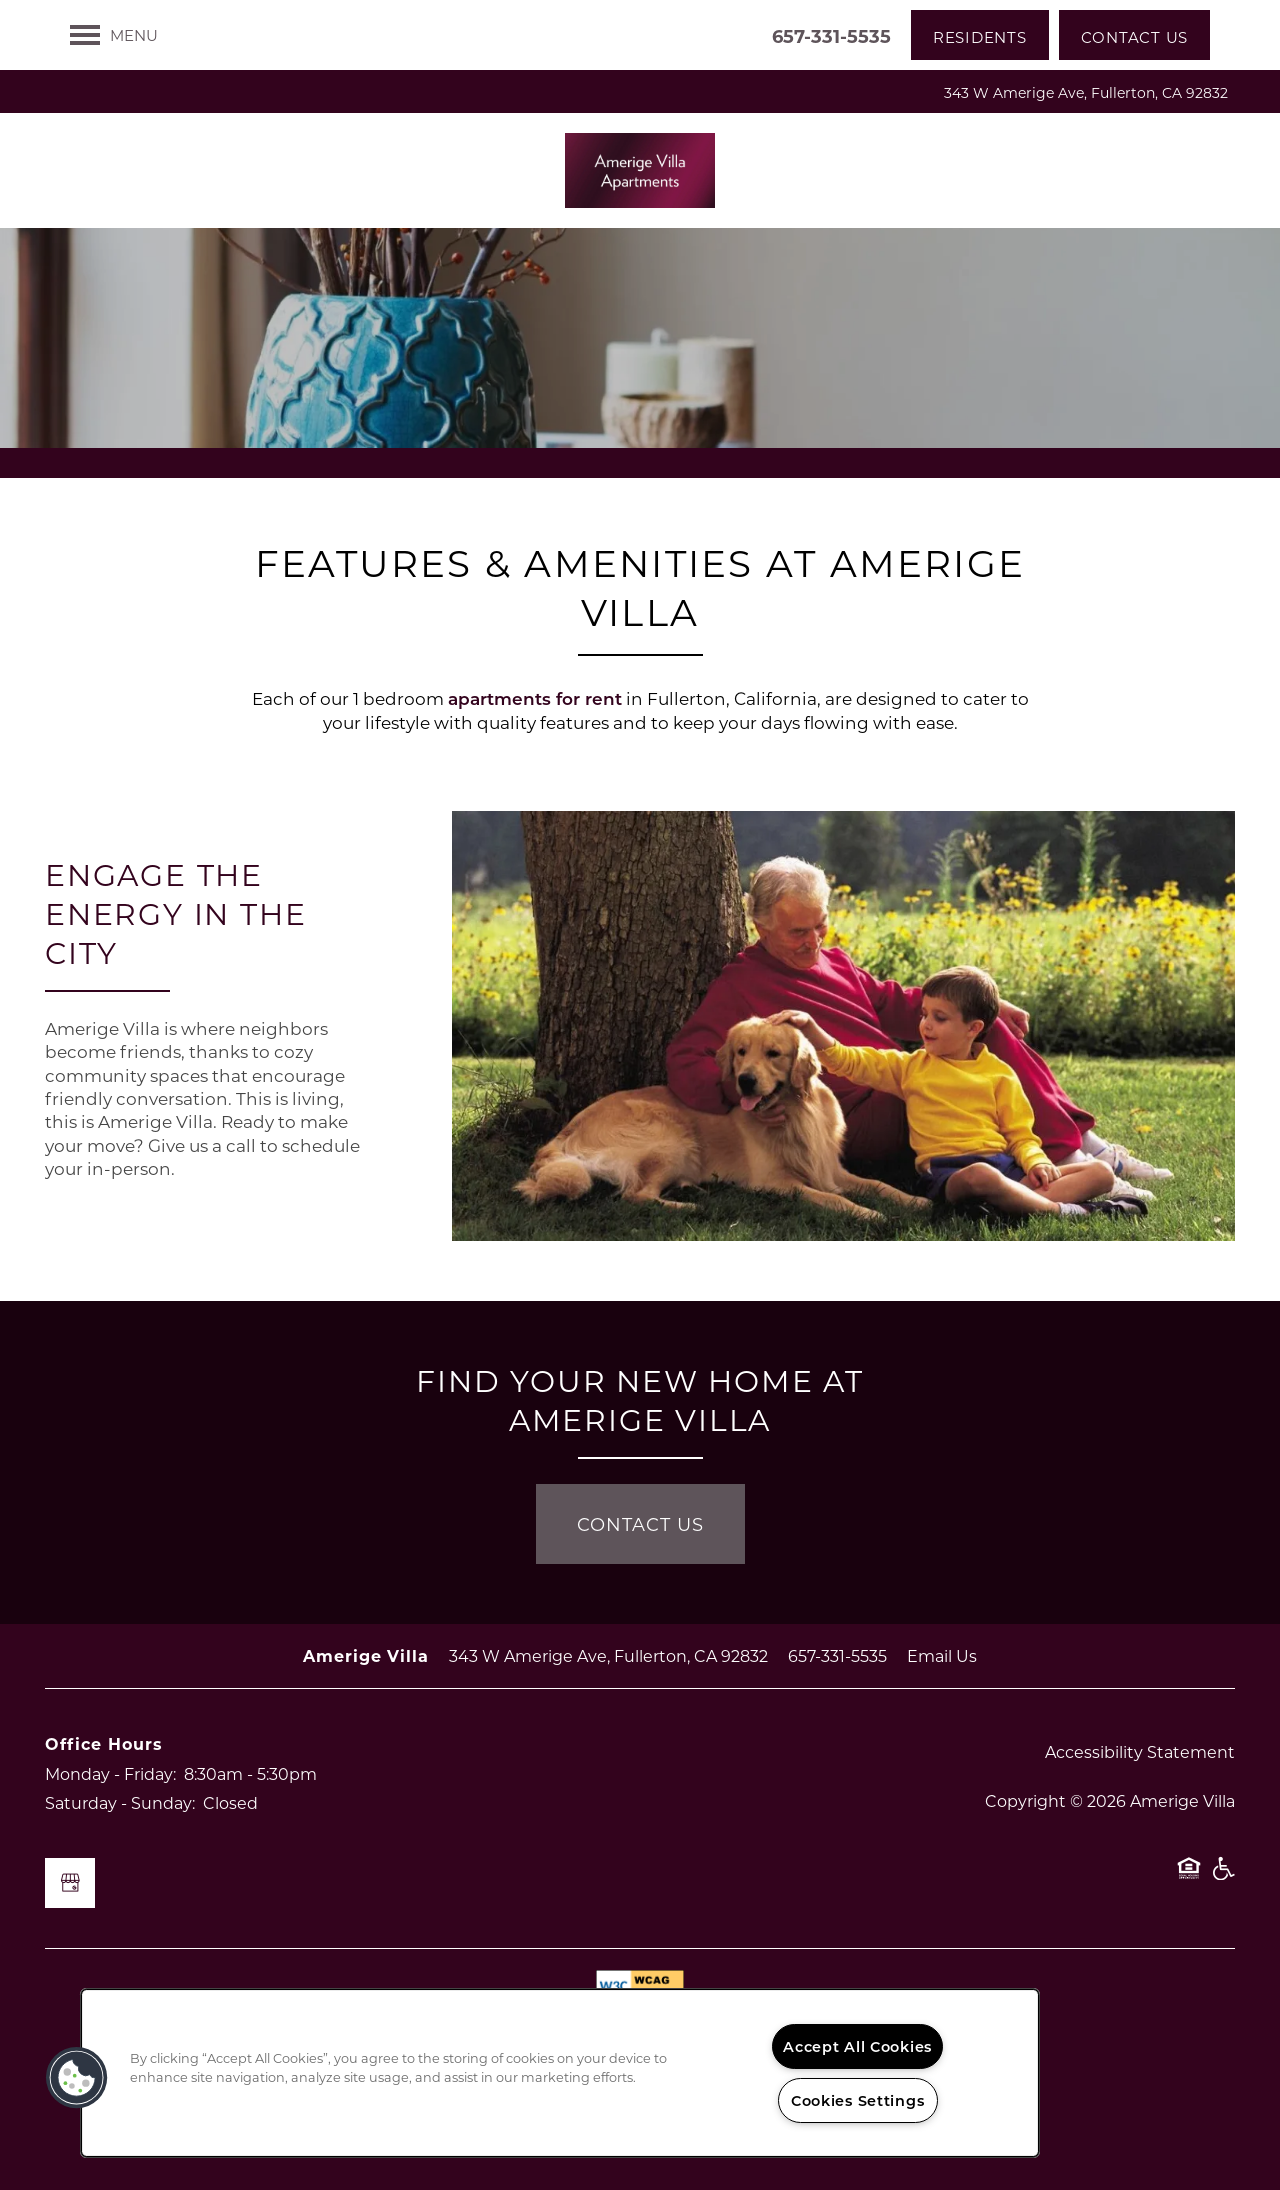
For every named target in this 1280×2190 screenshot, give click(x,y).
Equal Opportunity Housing (1189, 1878)
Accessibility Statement (1140, 1751)
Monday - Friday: (110, 1773)
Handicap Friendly (1223, 1878)
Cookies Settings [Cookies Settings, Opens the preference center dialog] (858, 2100)
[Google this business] (70, 1883)
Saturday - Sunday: (120, 1802)
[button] (980, 35)
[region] (560, 2073)
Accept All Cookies (857, 2046)
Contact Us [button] (640, 1524)
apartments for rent (535, 698)
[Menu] (114, 35)
